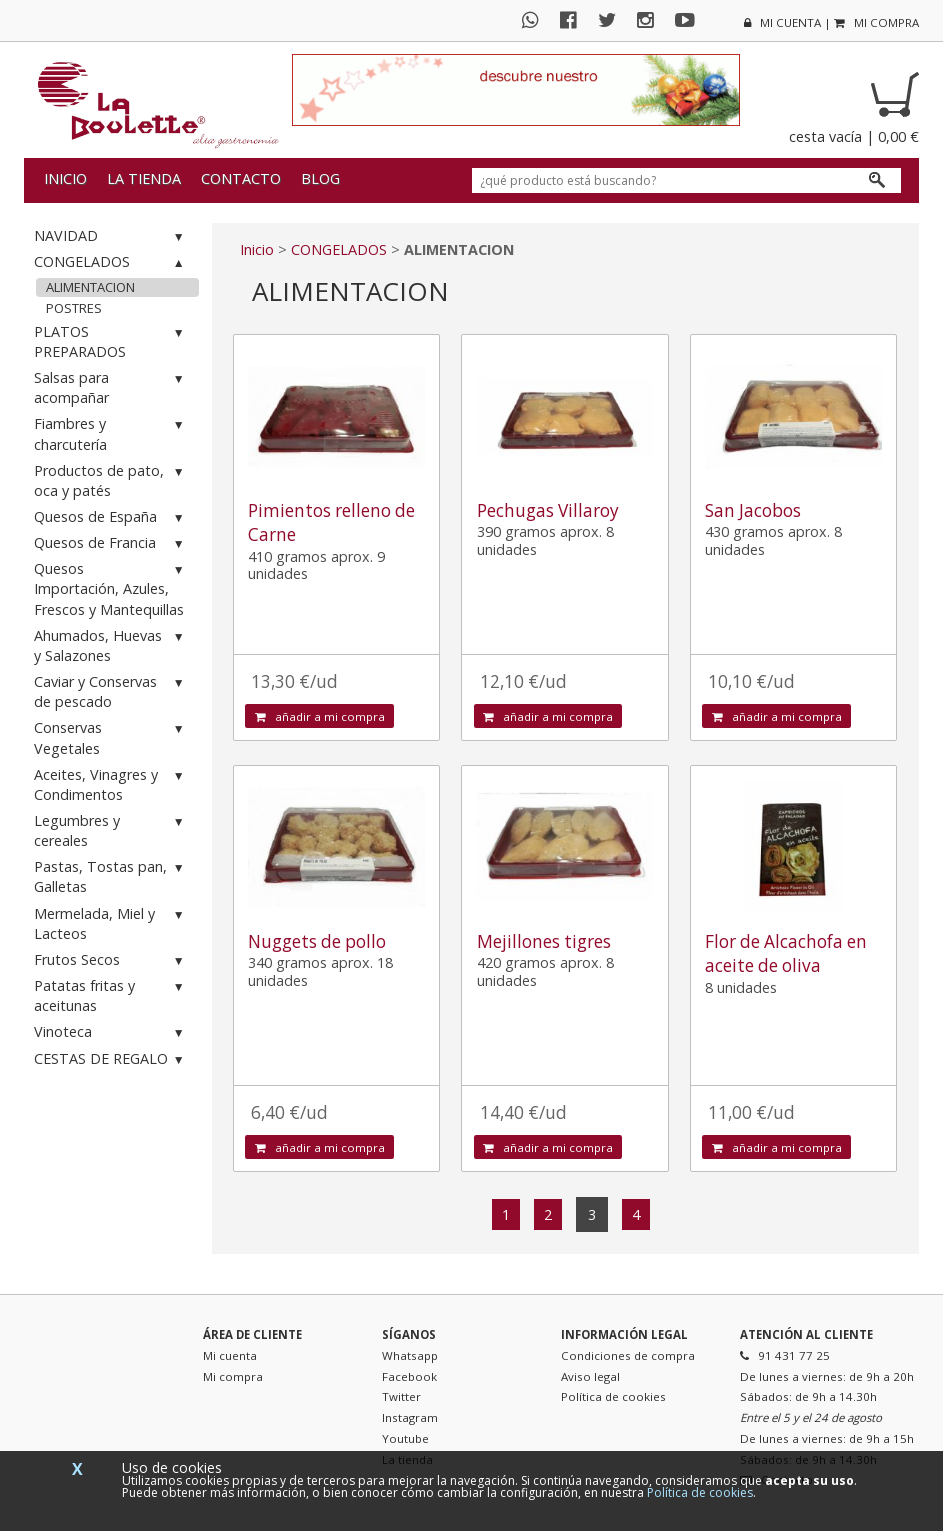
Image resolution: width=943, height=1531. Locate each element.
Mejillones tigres (544, 941)
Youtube (405, 1438)
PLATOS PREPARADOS (111, 341)
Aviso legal (590, 1376)
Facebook (409, 1376)
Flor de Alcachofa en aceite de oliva (786, 953)
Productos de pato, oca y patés (111, 480)
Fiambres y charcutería (111, 433)
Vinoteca (111, 1032)
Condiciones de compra (628, 1355)
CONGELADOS (111, 262)
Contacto (241, 178)
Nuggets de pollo (317, 941)
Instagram (410, 1417)
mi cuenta (782, 22)
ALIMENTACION (90, 287)
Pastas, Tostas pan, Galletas (111, 876)
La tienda (144, 178)
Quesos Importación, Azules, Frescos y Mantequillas (111, 588)
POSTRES (74, 308)
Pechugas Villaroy (548, 510)
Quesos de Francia (111, 543)
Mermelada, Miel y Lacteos (111, 923)
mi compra (876, 22)
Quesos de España (111, 517)
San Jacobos (753, 510)
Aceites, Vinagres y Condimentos (111, 784)
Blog (320, 178)
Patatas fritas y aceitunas (111, 995)
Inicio (65, 178)
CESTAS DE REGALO (111, 1059)
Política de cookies (613, 1396)
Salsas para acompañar (111, 387)
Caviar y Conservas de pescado (111, 691)
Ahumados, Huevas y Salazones (111, 645)
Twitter (401, 1396)
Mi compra (233, 1376)
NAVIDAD (111, 236)
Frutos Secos (111, 960)
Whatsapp (410, 1355)
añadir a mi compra (320, 716)
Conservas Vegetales (111, 737)
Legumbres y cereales (111, 830)
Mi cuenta (230, 1355)
